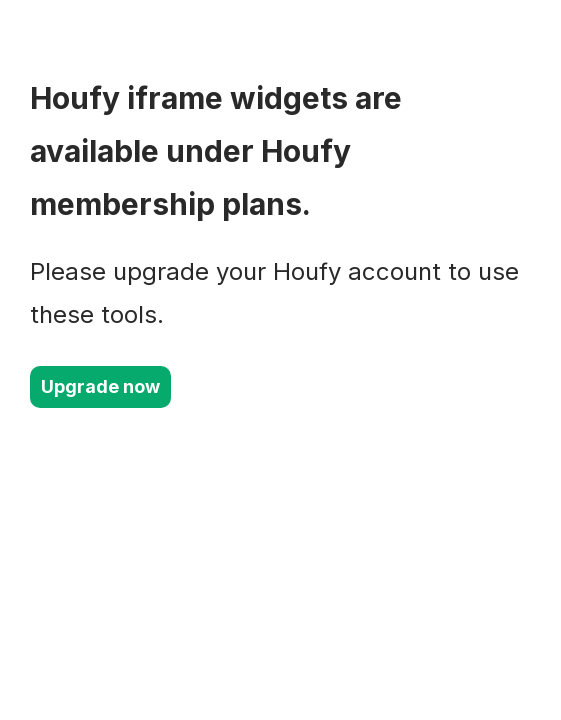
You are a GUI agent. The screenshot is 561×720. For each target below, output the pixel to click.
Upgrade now (100, 386)
